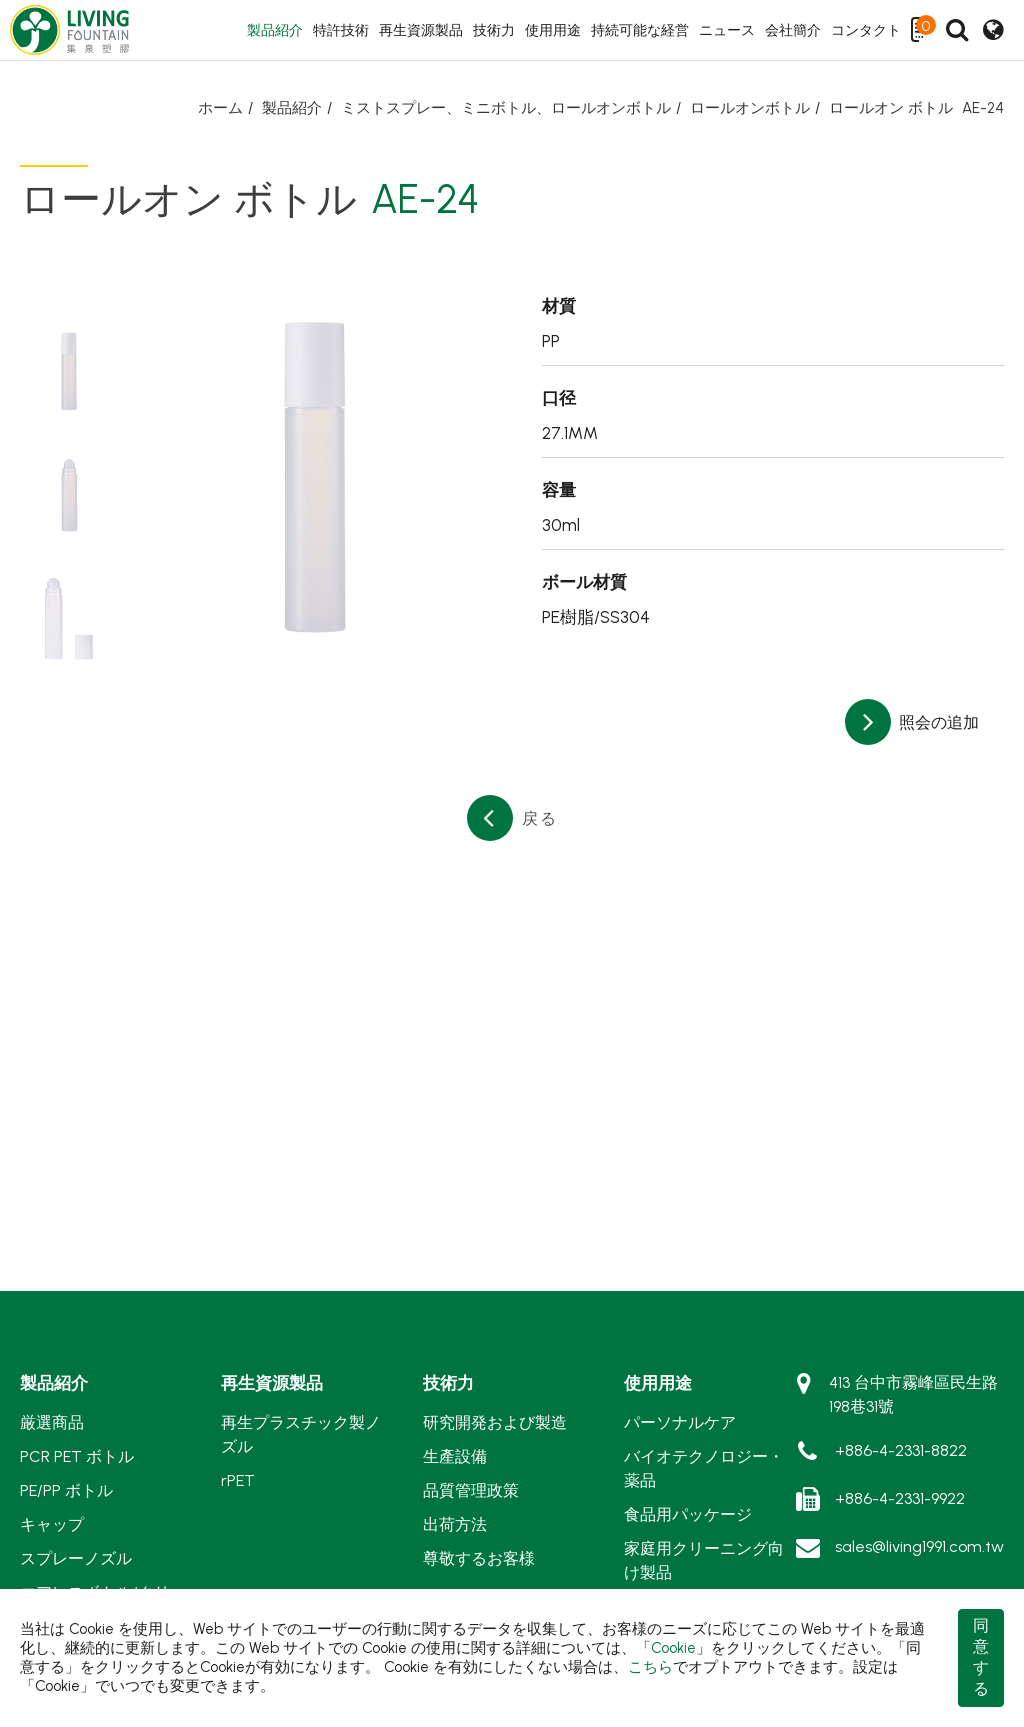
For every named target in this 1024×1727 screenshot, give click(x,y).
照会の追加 (937, 722)
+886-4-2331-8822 (901, 1450)
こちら (650, 1667)
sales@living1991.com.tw (919, 1546)
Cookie (673, 1648)
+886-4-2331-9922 (900, 1498)
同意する (981, 1657)
